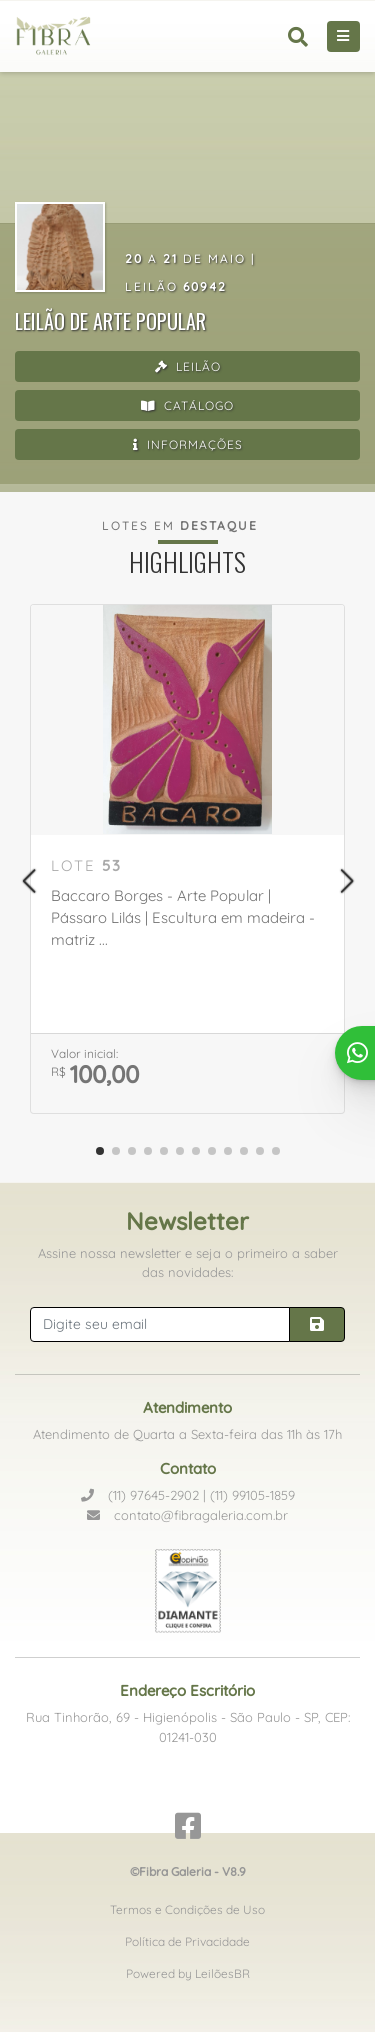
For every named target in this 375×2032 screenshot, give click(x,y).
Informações (188, 444)
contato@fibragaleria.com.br (187, 1515)
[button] (28, 881)
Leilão (188, 366)
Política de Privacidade (187, 1941)
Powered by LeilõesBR (188, 1973)
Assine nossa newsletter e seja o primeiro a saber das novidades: (188, 1263)
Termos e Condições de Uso (187, 1909)
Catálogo (187, 405)
